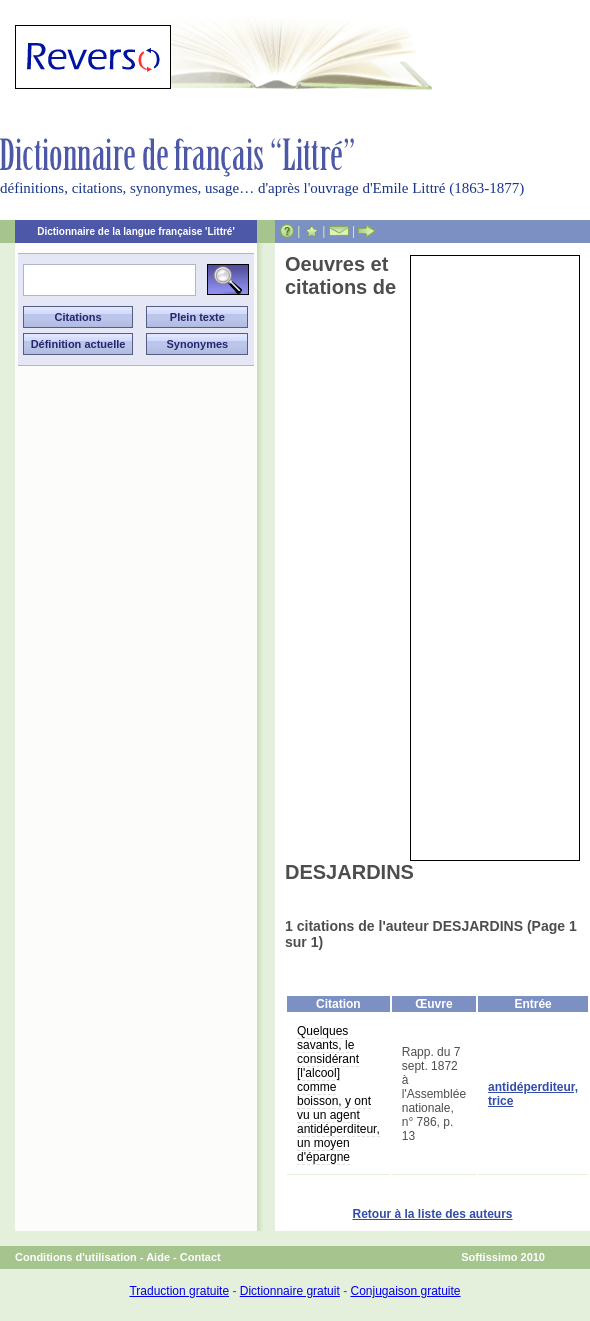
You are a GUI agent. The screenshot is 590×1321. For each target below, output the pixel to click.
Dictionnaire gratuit (290, 1291)
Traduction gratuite (179, 1291)
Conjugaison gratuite (405, 1291)
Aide (158, 1257)
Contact (200, 1257)
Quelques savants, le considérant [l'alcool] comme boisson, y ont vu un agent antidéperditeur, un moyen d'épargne (338, 1094)
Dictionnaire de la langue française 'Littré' (136, 231)
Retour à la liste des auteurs (432, 1214)
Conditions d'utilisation (76, 1257)
